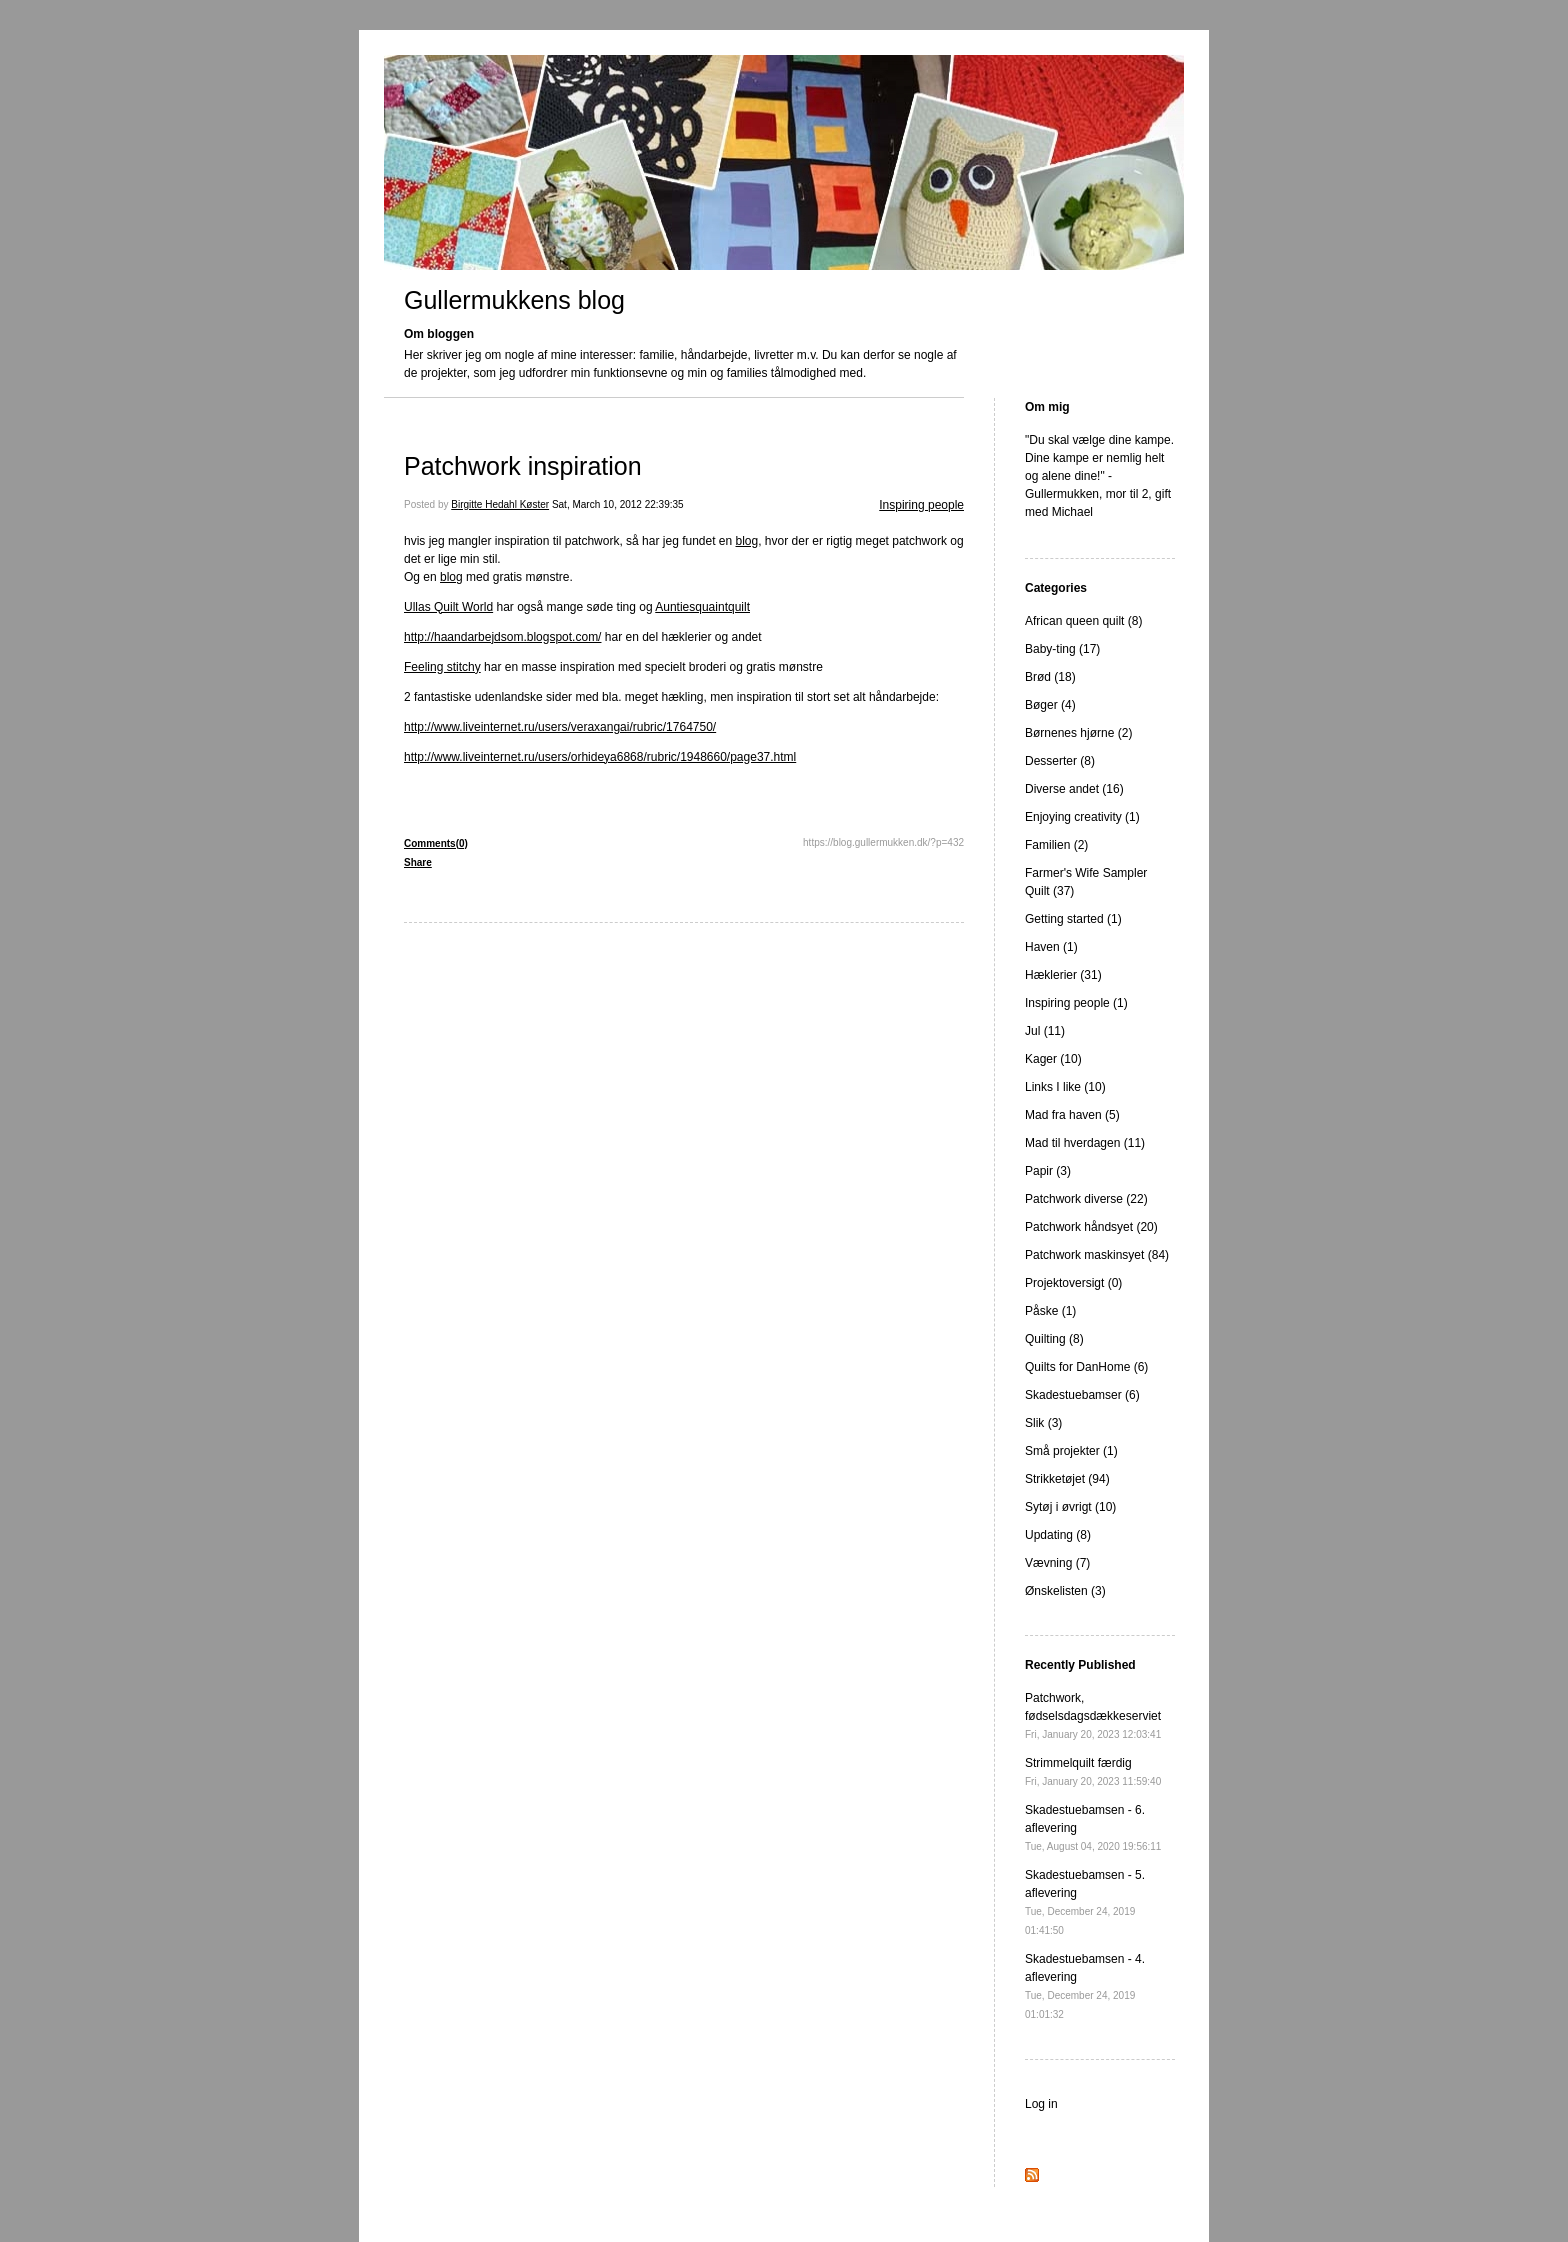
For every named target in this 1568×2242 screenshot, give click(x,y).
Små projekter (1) (1071, 1451)
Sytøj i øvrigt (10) (1070, 1507)
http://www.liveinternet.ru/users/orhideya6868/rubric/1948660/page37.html (600, 757)
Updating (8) (1058, 1535)
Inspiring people (921, 505)
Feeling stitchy (442, 667)
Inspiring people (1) (1076, 1003)
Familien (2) (1056, 845)
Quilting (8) (1054, 1339)
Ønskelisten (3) (1065, 1591)
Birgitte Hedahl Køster (500, 504)
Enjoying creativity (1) (1082, 817)
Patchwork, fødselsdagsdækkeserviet (1093, 1715)
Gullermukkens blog (514, 300)
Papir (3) (1048, 1171)
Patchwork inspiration (523, 466)
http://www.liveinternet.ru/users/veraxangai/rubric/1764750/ (560, 727)
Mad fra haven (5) (1072, 1115)
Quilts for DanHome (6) (1086, 1367)
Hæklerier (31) (1063, 975)
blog (747, 541)
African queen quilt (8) (1083, 621)
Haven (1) (1051, 947)
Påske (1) (1050, 1311)
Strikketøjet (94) (1067, 1479)
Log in (1041, 2104)
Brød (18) (1050, 677)
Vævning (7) (1057, 1563)
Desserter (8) (1060, 761)
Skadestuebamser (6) (1082, 1395)
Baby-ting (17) (1062, 649)
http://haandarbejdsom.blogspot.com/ (502, 637)
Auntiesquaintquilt (702, 607)
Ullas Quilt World (448, 607)
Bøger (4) (1050, 705)
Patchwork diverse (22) (1086, 1199)
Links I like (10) (1065, 1087)
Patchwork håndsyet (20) (1091, 1227)
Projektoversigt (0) (1073, 1283)
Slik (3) (1043, 1423)
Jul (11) (1045, 1031)
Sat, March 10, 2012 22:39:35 (618, 504)
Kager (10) (1053, 1059)
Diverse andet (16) (1074, 789)
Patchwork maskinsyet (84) (1097, 1255)
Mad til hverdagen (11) (1085, 1143)
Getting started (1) (1073, 919)
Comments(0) (436, 843)
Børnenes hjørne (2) (1078, 733)
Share (418, 862)
